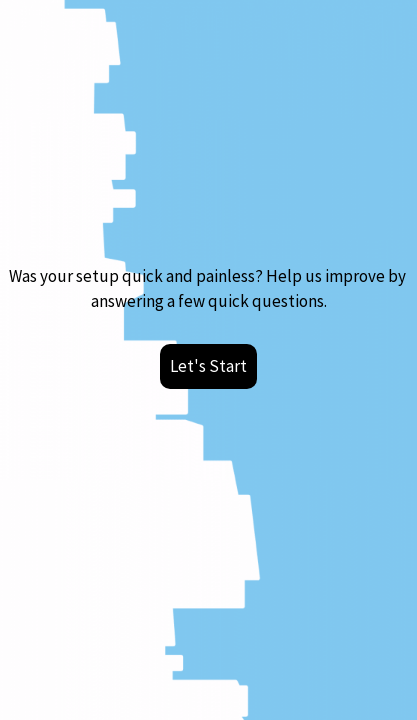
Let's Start (208, 366)
